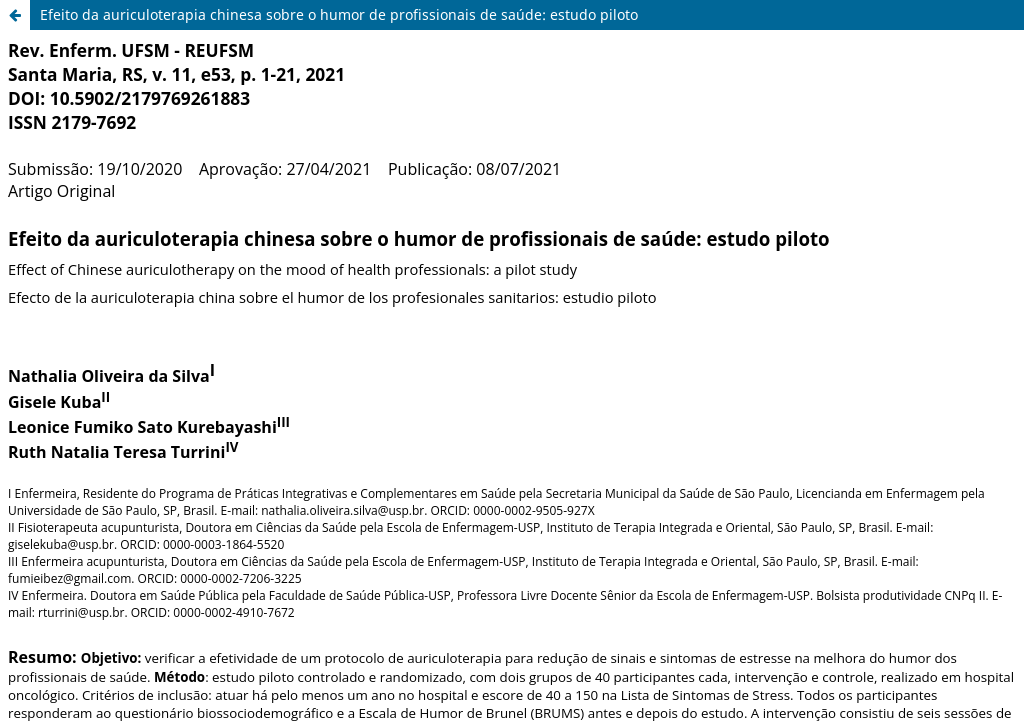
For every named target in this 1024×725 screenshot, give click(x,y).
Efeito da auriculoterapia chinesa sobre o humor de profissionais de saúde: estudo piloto (339, 14)
